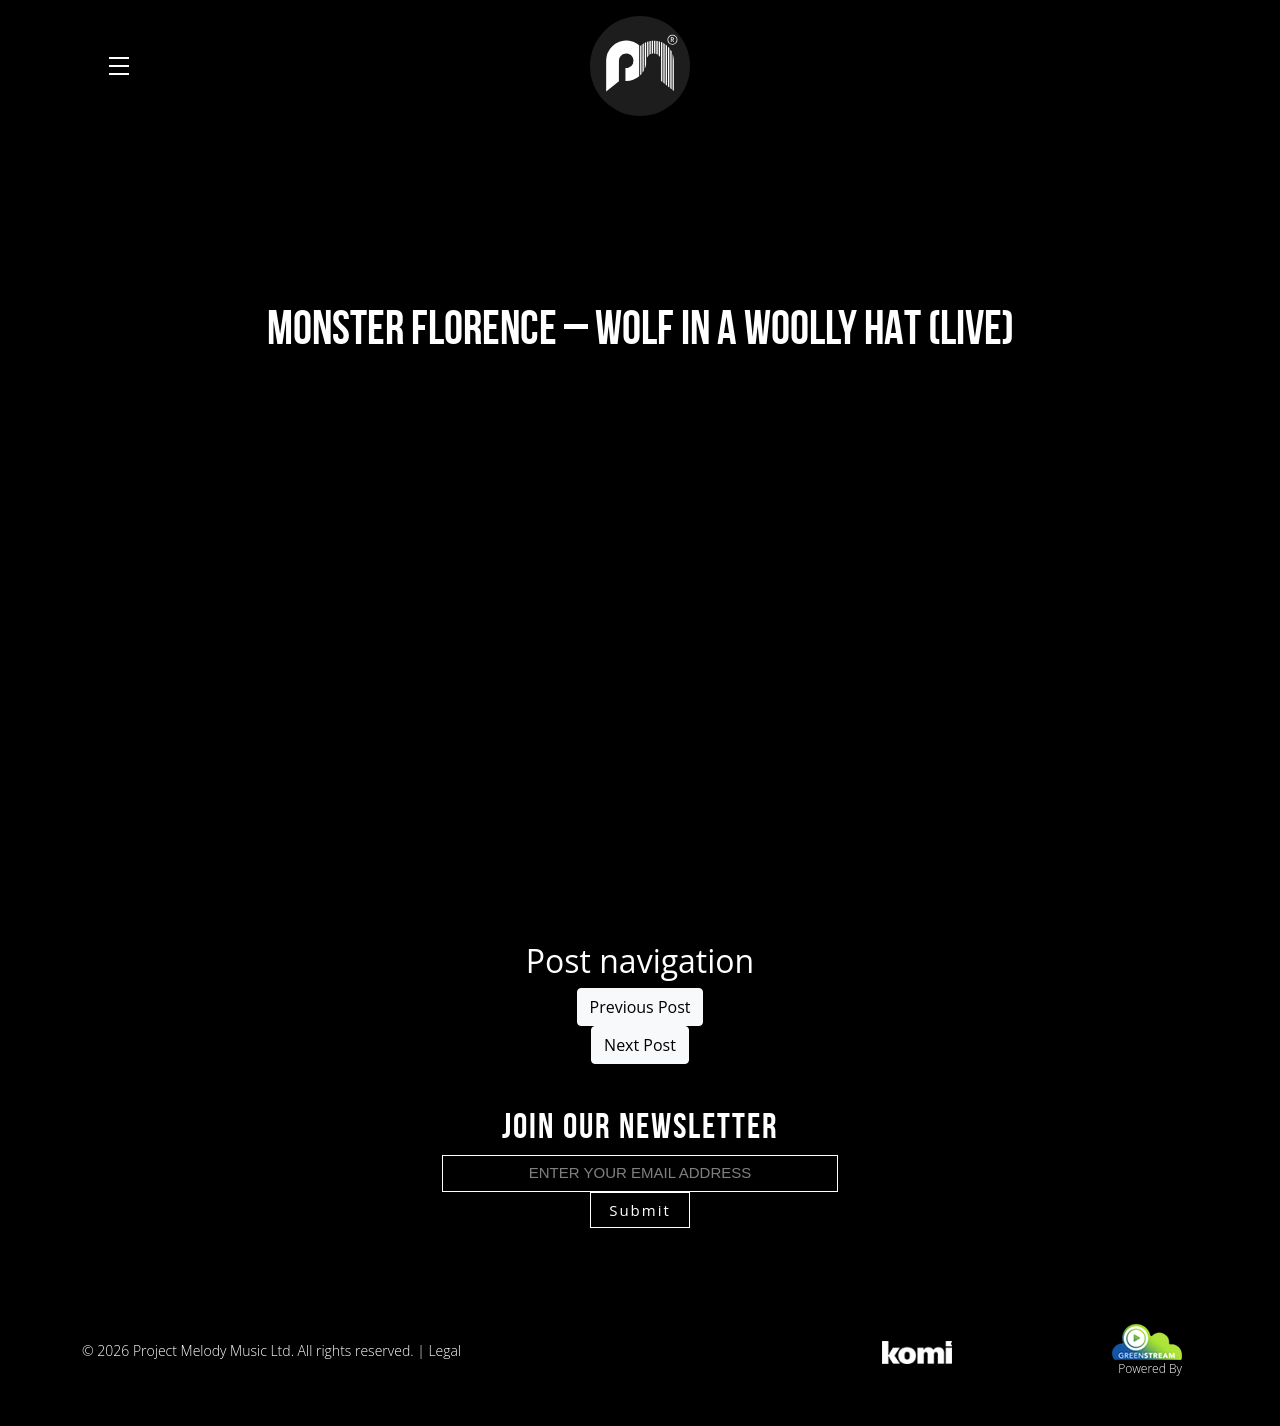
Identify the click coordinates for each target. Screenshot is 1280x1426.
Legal (444, 1350)
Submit (640, 1210)
